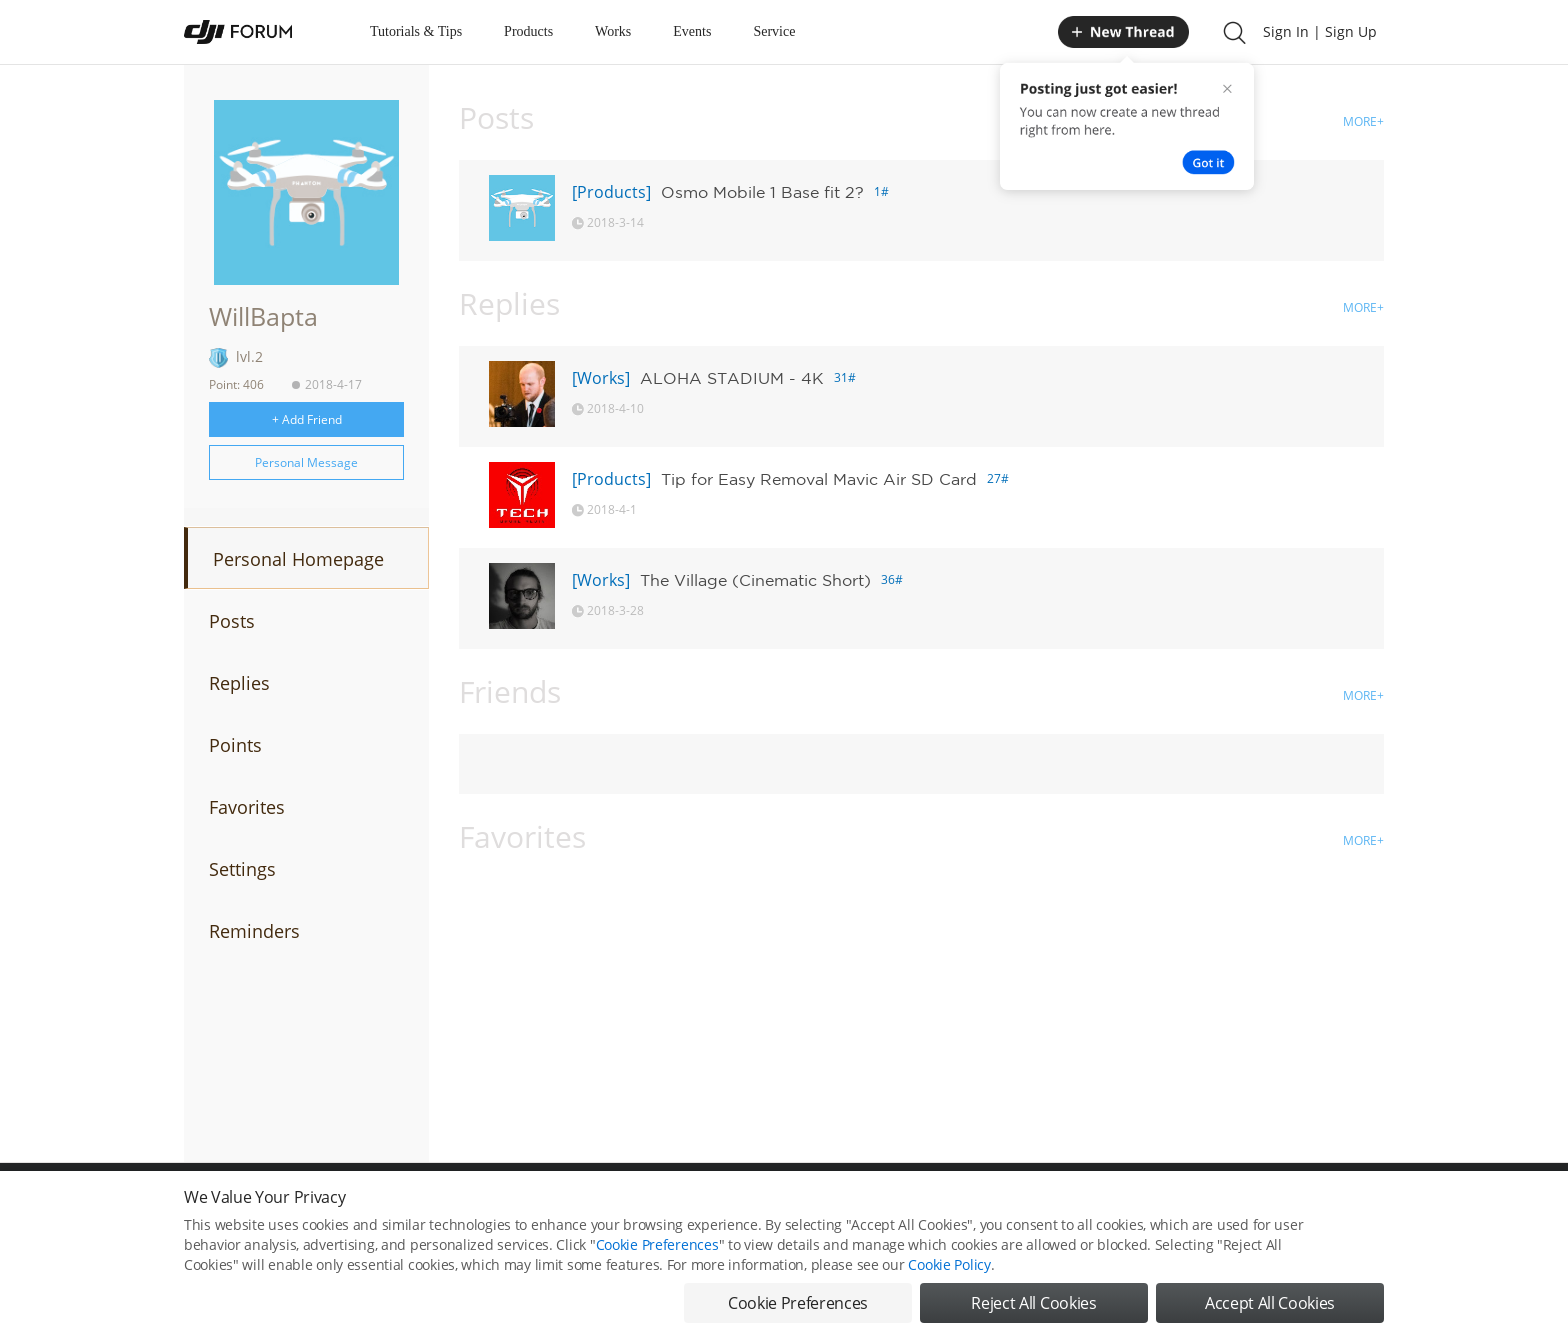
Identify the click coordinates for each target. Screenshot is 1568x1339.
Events (692, 31)
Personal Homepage (298, 559)
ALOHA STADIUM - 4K (732, 378)
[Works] (601, 378)
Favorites (247, 807)
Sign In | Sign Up (1320, 31)
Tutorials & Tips (416, 31)
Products (528, 31)
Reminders (254, 931)
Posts (232, 621)
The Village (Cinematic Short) (755, 580)
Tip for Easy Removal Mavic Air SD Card (819, 479)
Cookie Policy (949, 1273)
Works (613, 31)
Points (235, 745)
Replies (239, 683)
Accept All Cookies (1270, 1312)
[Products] (611, 192)
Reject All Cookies (1033, 1312)
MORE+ (1363, 121)
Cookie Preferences (657, 1253)
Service (774, 31)
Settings (242, 869)
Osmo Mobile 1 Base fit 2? (762, 192)
